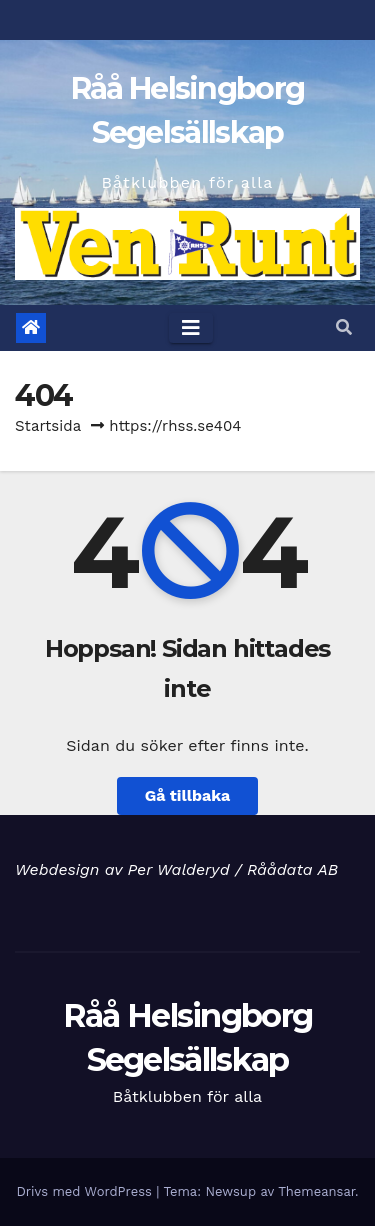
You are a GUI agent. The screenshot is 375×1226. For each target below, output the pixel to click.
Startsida (48, 426)
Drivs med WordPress (86, 1191)
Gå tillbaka (188, 795)
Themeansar (316, 1191)
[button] (344, 327)
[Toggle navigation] (191, 328)
